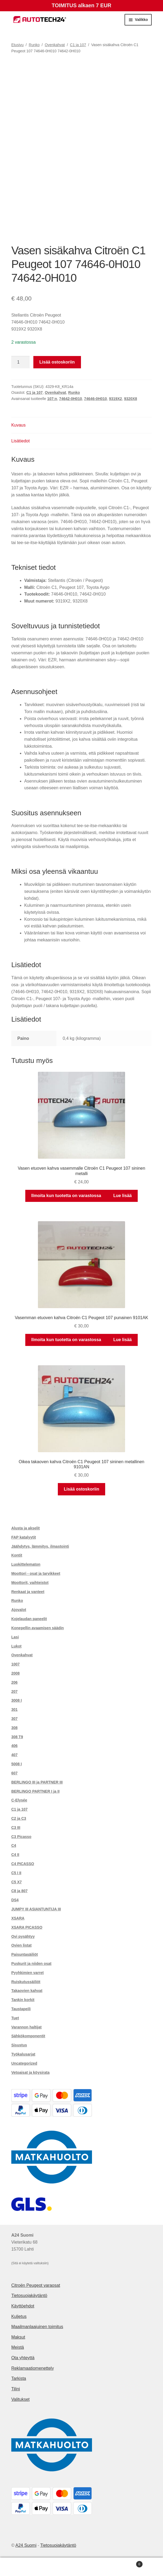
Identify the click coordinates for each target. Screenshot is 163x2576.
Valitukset (20, 2399)
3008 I (16, 1700)
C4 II (15, 1854)
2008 (15, 1673)
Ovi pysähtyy (23, 1936)
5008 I (16, 1764)
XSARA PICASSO (26, 1927)
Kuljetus (19, 2316)
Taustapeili (21, 2009)
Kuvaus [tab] (18, 425)
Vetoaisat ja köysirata (30, 2072)
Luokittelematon (25, 1564)
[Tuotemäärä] (20, 362)
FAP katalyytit (23, 1537)
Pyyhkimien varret (27, 1972)
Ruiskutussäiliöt (25, 1982)
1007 (15, 1664)
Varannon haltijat (26, 2027)
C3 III (15, 1827)
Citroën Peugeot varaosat (35, 2285)
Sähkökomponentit (28, 2036)
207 (14, 1691)
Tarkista (18, 2378)
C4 (13, 1845)
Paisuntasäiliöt (24, 1954)
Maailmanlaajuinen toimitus (37, 2326)
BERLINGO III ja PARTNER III (37, 1782)
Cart (126, 2563)
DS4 (15, 1900)
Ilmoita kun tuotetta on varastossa (66, 1195)
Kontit (16, 1555)
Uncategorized (24, 2063)
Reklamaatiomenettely (32, 2368)
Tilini (15, 2389)
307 (14, 1718)
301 (14, 1709)
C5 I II (16, 1873)
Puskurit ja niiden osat (31, 1963)
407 (14, 1755)
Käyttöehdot (22, 2306)
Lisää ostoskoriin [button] (81, 1489)
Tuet (15, 2018)
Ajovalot (18, 1610)
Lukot (16, 1646)
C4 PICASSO (22, 1864)
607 (14, 1773)
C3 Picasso (21, 1836)
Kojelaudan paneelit (29, 1619)
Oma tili (27, 2567)
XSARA (17, 1918)
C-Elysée (19, 1800)
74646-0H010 (95, 399)
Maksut (18, 2337)
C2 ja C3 (18, 1818)
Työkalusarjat (23, 2054)
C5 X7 (16, 1882)
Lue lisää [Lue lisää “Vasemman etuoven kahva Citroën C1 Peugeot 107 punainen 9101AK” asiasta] (122, 1339)
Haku (81, 2567)
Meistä (17, 2347)
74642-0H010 (70, 399)
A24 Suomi (25, 2545)
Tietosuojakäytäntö (29, 2295)
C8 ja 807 (19, 1891)
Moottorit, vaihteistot (29, 1582)
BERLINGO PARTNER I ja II (35, 1791)
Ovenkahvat (55, 45)
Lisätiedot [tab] (20, 441)
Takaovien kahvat (26, 1990)
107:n (52, 399)
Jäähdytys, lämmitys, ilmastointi (40, 1546)
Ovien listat (21, 1945)
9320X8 (130, 399)
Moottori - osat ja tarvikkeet (35, 1573)
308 (14, 1728)
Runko (34, 45)
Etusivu (17, 45)
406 (14, 1746)
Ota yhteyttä (22, 2357)
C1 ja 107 (78, 45)
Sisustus (19, 2045)
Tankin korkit (22, 2000)
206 (14, 1682)
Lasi (15, 1637)
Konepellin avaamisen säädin (37, 1628)
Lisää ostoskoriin (57, 362)
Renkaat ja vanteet (27, 1592)
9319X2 (115, 399)
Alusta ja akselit (25, 1528)
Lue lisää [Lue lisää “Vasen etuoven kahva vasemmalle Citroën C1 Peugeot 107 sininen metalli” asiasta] (122, 1195)
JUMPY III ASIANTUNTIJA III (36, 1909)
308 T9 (17, 1737)
